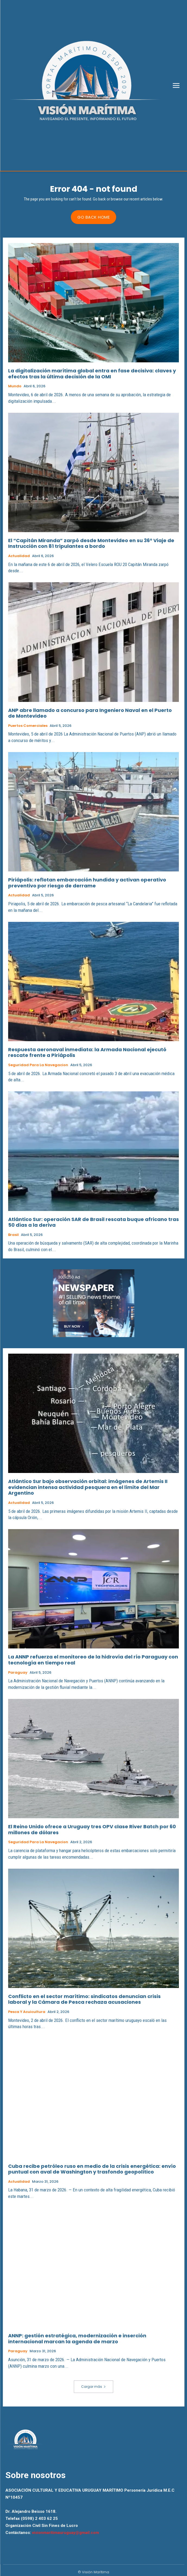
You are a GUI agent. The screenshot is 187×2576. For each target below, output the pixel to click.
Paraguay (17, 1672)
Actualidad (19, 556)
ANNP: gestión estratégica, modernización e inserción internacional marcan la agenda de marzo (77, 2338)
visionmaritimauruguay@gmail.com (65, 2532)
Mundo (14, 386)
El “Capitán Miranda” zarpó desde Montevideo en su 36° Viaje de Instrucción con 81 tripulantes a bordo (91, 543)
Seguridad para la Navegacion (38, 1065)
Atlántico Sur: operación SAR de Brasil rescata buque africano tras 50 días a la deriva (93, 1222)
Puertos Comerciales (27, 726)
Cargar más (93, 2386)
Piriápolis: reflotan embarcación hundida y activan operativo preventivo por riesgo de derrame (87, 882)
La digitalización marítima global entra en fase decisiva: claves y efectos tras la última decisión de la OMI (92, 373)
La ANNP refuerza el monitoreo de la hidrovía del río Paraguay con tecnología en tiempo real (93, 1659)
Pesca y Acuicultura (26, 2012)
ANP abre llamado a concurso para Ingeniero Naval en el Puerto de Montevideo (90, 713)
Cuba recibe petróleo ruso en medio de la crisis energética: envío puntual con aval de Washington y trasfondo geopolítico (92, 2169)
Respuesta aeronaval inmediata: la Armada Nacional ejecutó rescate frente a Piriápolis (87, 1052)
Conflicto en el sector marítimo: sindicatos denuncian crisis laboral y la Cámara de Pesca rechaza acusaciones (84, 1999)
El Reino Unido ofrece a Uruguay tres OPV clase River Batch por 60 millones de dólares (92, 1829)
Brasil (13, 1235)
